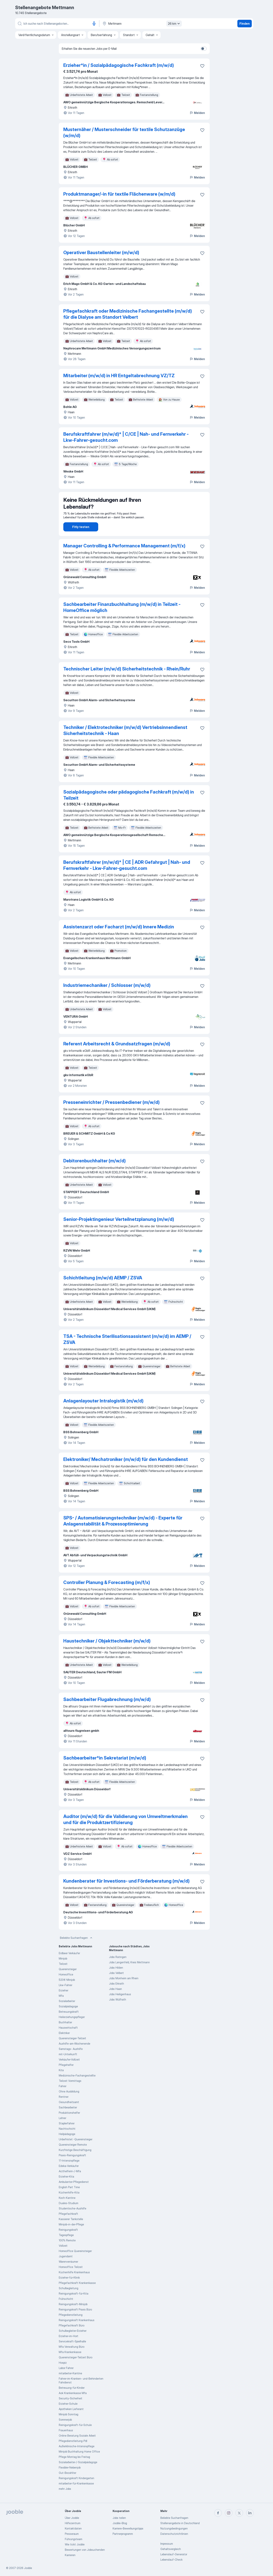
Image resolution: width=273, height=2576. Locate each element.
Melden (197, 113)
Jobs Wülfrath (117, 2003)
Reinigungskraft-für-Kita (73, 2297)
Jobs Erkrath (116, 1987)
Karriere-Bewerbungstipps (128, 2528)
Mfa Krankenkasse (70, 2355)
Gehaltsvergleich (170, 2549)
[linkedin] (250, 2513)
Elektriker (64, 2036)
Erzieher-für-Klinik (69, 2281)
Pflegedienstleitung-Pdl (73, 2444)
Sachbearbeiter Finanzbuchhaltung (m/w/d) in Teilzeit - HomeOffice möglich (121, 611)
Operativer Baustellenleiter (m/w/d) (101, 252)
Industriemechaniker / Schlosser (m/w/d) (107, 989)
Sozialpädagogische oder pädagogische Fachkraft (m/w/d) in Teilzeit (128, 799)
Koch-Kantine (67, 2201)
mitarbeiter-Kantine (70, 2377)
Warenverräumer (68, 2265)
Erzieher (63, 1994)
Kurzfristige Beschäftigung (75, 2153)
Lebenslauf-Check (171, 2559)
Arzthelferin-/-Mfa (70, 2175)
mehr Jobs (65, 2492)
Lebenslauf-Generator (173, 2554)
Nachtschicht (67, 2132)
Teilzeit (63, 1967)
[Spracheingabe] (94, 23)
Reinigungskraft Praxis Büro (75, 2313)
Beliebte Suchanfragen (76, 1942)
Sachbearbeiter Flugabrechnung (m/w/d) (107, 1703)
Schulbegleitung (68, 2292)
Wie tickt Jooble (75, 2544)
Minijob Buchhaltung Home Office (79, 2455)
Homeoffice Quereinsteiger (75, 2254)
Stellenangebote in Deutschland (180, 2523)
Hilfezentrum (72, 2523)
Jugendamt (66, 2260)
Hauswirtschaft (68, 2031)
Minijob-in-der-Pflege (71, 2228)
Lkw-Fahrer (65, 1988)
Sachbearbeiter (68, 2111)
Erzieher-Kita (66, 2180)
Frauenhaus (66, 2434)
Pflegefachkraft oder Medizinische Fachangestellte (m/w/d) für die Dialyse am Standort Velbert (127, 314)
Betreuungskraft (69, 2015)
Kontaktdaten (73, 2528)
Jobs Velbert (116, 1976)
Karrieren (70, 2555)
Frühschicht (66, 2302)
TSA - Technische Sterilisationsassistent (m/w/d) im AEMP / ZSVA (127, 1343)
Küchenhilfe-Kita (69, 2196)
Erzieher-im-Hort (68, 2339)
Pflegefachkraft (68, 2217)
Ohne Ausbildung (69, 2095)
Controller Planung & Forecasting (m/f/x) (106, 1586)
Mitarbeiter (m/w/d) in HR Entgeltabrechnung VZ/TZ (119, 375)
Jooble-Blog (120, 2523)
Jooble (28, 2568)
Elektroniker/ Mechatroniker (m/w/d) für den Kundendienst (125, 1463)
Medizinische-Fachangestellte (77, 2079)
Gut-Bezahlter (67, 2476)
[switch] (204, 49)
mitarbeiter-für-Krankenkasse (76, 2487)
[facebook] (218, 2513)
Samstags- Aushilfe (71, 2052)
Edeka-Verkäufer (69, 2169)
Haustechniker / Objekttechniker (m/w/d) (107, 1644)
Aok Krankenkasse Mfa (73, 2396)
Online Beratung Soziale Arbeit (77, 2439)
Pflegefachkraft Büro (71, 2329)
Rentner (63, 2100)
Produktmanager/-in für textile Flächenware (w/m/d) (119, 194)
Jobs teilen (119, 2517)
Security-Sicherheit (70, 2402)
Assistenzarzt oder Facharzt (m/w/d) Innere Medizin (118, 930)
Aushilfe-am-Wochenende (74, 2047)
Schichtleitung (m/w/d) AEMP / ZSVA (102, 1281)
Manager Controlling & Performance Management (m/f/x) (124, 549)
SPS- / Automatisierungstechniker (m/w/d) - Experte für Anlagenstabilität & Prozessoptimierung (122, 1524)
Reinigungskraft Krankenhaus (76, 2323)
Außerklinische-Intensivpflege (76, 2450)
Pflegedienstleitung (70, 2318)
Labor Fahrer (66, 2371)
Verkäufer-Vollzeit (69, 2063)
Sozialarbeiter (67, 2004)
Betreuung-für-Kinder (72, 2391)
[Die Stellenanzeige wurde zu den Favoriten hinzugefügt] (202, 66)
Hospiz (63, 2366)
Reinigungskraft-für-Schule (75, 2428)
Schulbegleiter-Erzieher (72, 2334)
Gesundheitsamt (69, 2105)
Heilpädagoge (67, 2137)
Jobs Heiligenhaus (120, 1998)
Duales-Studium (68, 2206)
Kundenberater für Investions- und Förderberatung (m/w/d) (126, 1885)
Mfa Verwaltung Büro (71, 2350)
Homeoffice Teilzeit (71, 2270)
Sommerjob (65, 2423)
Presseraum (72, 2533)
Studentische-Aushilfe (72, 2212)
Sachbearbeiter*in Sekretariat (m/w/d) (104, 1761)
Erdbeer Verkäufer (69, 1957)
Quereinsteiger (68, 1972)
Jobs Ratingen (117, 1960)
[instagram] (228, 2513)
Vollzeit (63, 2249)
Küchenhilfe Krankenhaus (74, 2276)
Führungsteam (73, 2539)
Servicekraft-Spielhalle (72, 2345)
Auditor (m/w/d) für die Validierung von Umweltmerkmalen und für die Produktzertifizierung (125, 1823)
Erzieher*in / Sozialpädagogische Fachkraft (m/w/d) (118, 65)
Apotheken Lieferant (71, 2412)
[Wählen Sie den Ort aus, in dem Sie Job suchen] (141, 23)
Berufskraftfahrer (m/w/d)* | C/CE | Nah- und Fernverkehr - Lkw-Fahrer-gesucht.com (126, 437)
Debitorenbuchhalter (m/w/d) (94, 1164)
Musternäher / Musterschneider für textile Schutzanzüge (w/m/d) (124, 132)
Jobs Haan (115, 1992)
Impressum (166, 2543)
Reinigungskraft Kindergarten (76, 2482)
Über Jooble (72, 2517)
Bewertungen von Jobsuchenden (85, 2549)
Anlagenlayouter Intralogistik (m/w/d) (103, 1404)
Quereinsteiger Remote (73, 2148)
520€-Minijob (67, 1983)
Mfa (61, 1999)
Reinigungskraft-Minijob (73, 2308)
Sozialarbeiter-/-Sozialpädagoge (78, 2466)
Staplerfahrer (67, 2127)
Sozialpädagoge (68, 2010)
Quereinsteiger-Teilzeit (72, 2042)
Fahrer (62, 2089)
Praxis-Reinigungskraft (72, 2159)
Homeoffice (66, 1978)
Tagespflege (66, 2238)
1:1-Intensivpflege (69, 2164)
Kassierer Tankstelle (71, 2222)
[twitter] (239, 2513)
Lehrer (62, 2121)
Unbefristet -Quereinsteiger (75, 2143)
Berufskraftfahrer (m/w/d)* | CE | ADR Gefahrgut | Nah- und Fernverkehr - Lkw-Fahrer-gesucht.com (126, 869)
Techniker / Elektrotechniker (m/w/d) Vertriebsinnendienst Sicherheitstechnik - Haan (125, 734)
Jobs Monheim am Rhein (123, 1982)
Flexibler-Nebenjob (70, 2471)
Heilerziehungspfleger (72, 2020)
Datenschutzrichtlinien (174, 2533)
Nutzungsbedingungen (174, 2528)
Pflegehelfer (66, 2068)
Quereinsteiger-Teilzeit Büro (75, 2361)
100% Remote (67, 2244)
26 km (174, 23)
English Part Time (69, 2191)
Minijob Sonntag (68, 2418)
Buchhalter (65, 2026)
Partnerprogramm (123, 2533)
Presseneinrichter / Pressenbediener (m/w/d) (111, 1106)
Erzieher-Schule (68, 2407)
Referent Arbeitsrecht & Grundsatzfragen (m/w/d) (116, 1047)
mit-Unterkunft (68, 2058)
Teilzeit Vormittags (70, 2084)
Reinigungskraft (68, 2233)
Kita (61, 2074)
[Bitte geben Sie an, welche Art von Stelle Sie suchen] (57, 23)
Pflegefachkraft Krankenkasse (77, 2286)
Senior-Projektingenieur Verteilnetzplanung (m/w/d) (118, 1223)
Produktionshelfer (69, 2116)
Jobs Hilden (116, 1971)
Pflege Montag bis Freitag (74, 2460)
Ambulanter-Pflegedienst (74, 2185)
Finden (244, 23)
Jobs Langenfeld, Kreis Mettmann (129, 1966)
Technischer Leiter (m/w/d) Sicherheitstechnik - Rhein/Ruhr (126, 672)
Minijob (63, 1962)
